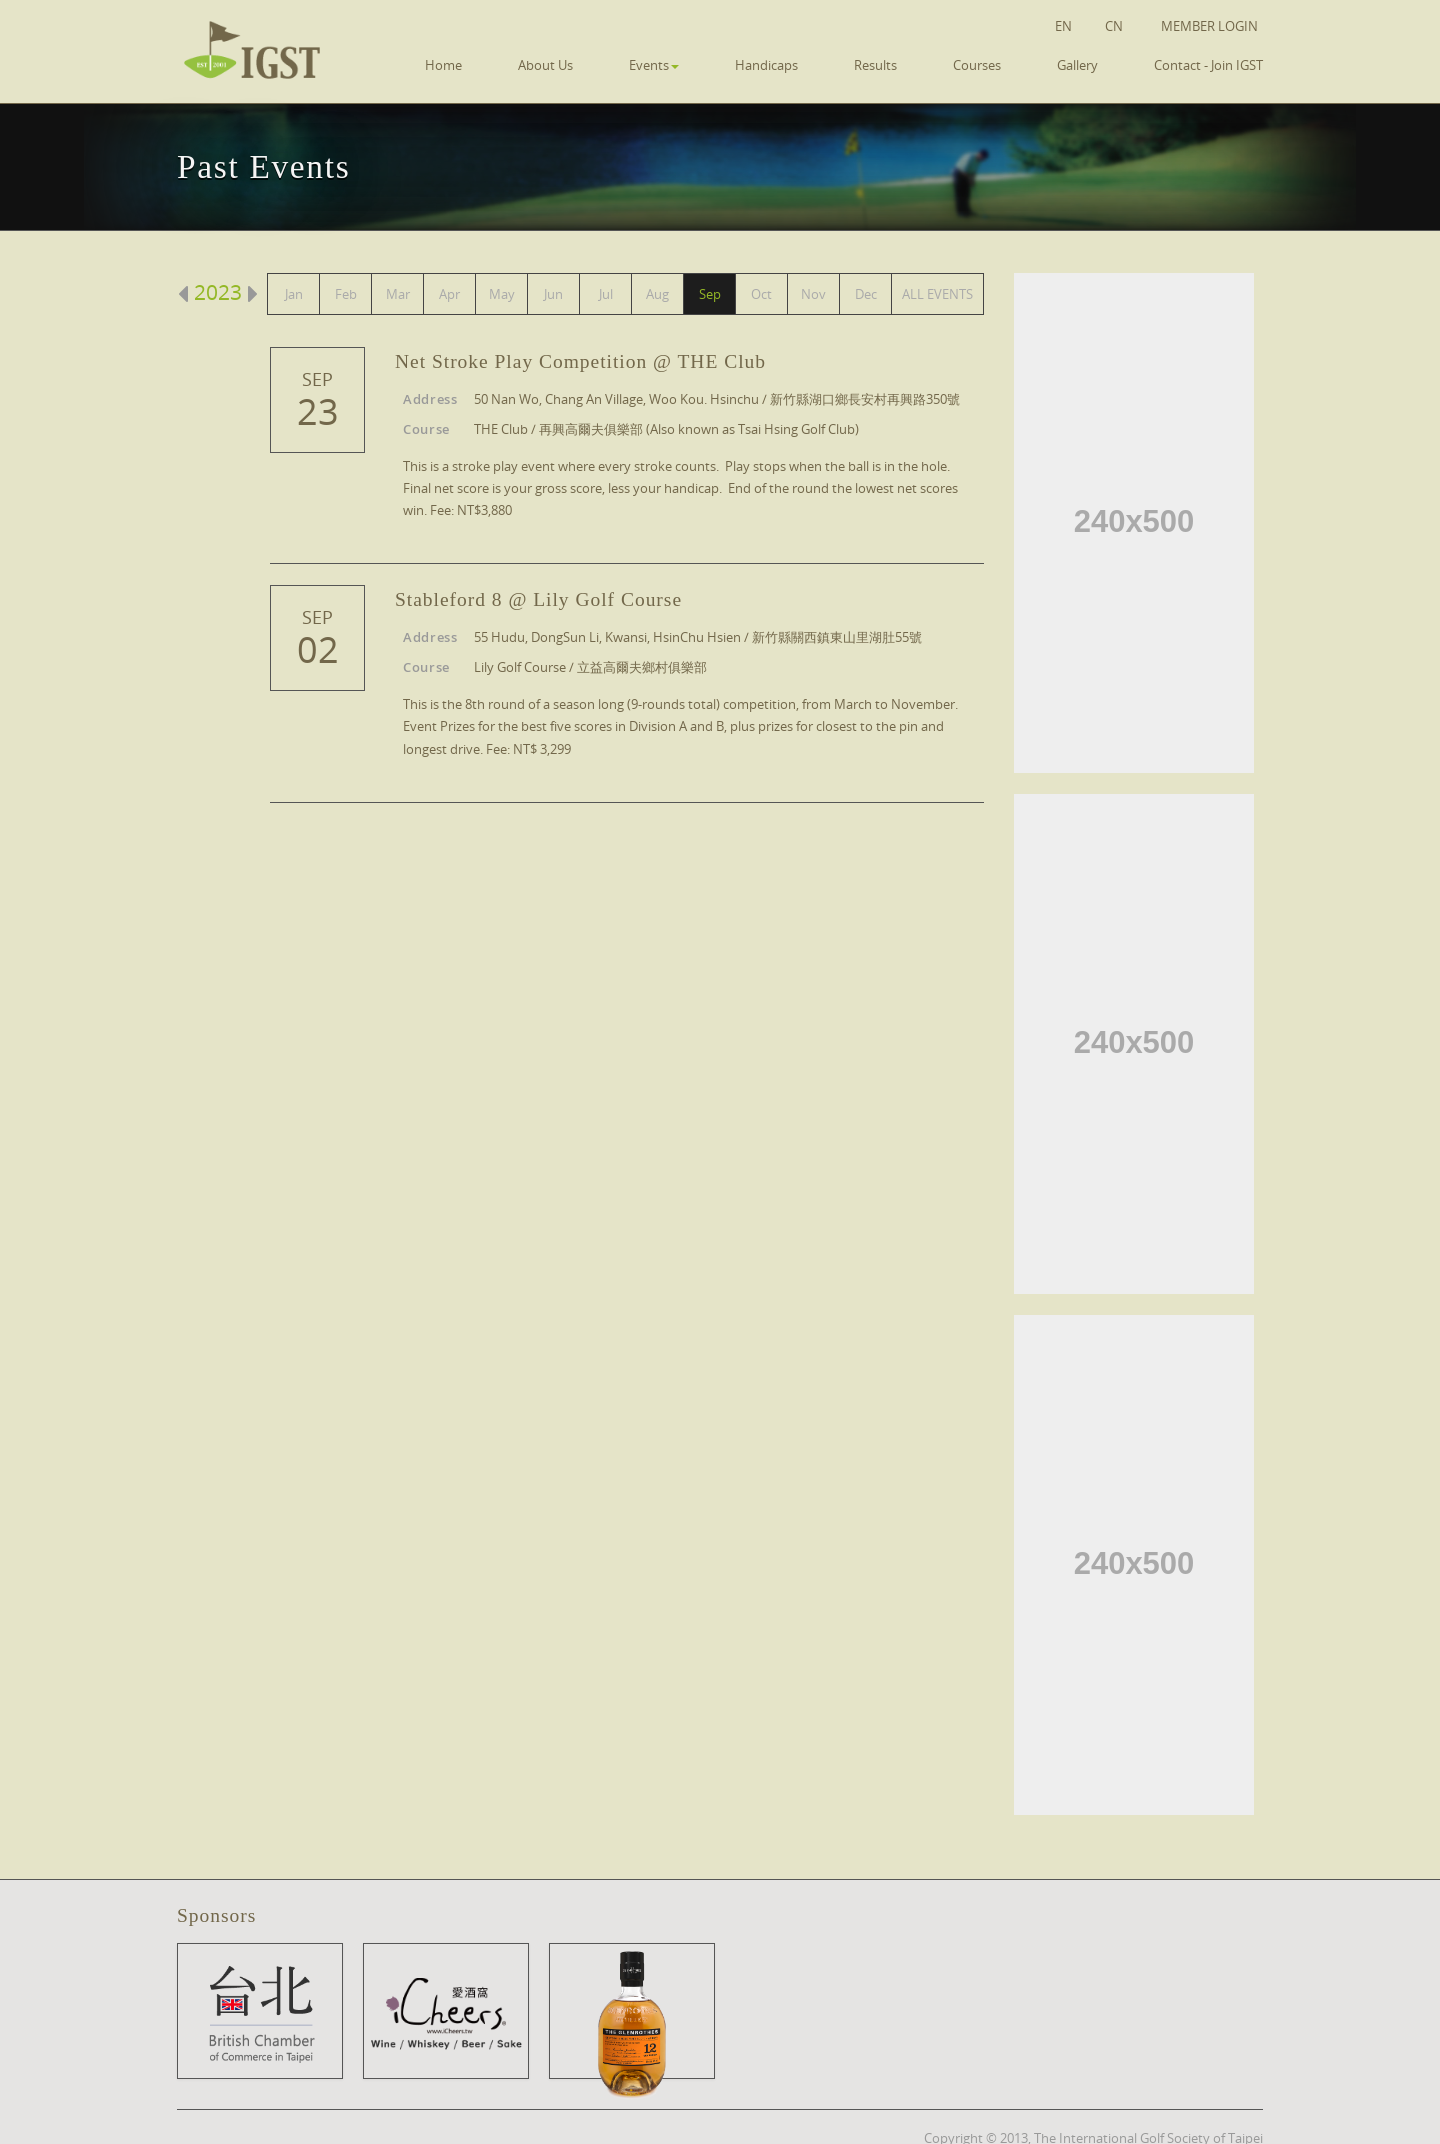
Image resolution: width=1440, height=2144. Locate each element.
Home (443, 65)
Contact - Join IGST (1208, 65)
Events (654, 65)
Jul (606, 294)
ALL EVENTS (937, 294)
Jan (294, 294)
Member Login (1209, 26)
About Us (545, 65)
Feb (346, 294)
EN (1063, 26)
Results (875, 65)
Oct (761, 294)
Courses (977, 65)
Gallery (1077, 65)
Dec (866, 294)
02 (318, 650)
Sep (710, 294)
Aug (657, 294)
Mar (398, 294)
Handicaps (766, 65)
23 (318, 412)
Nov (813, 294)
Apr (449, 294)
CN (1114, 26)
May (502, 294)
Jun (553, 294)
